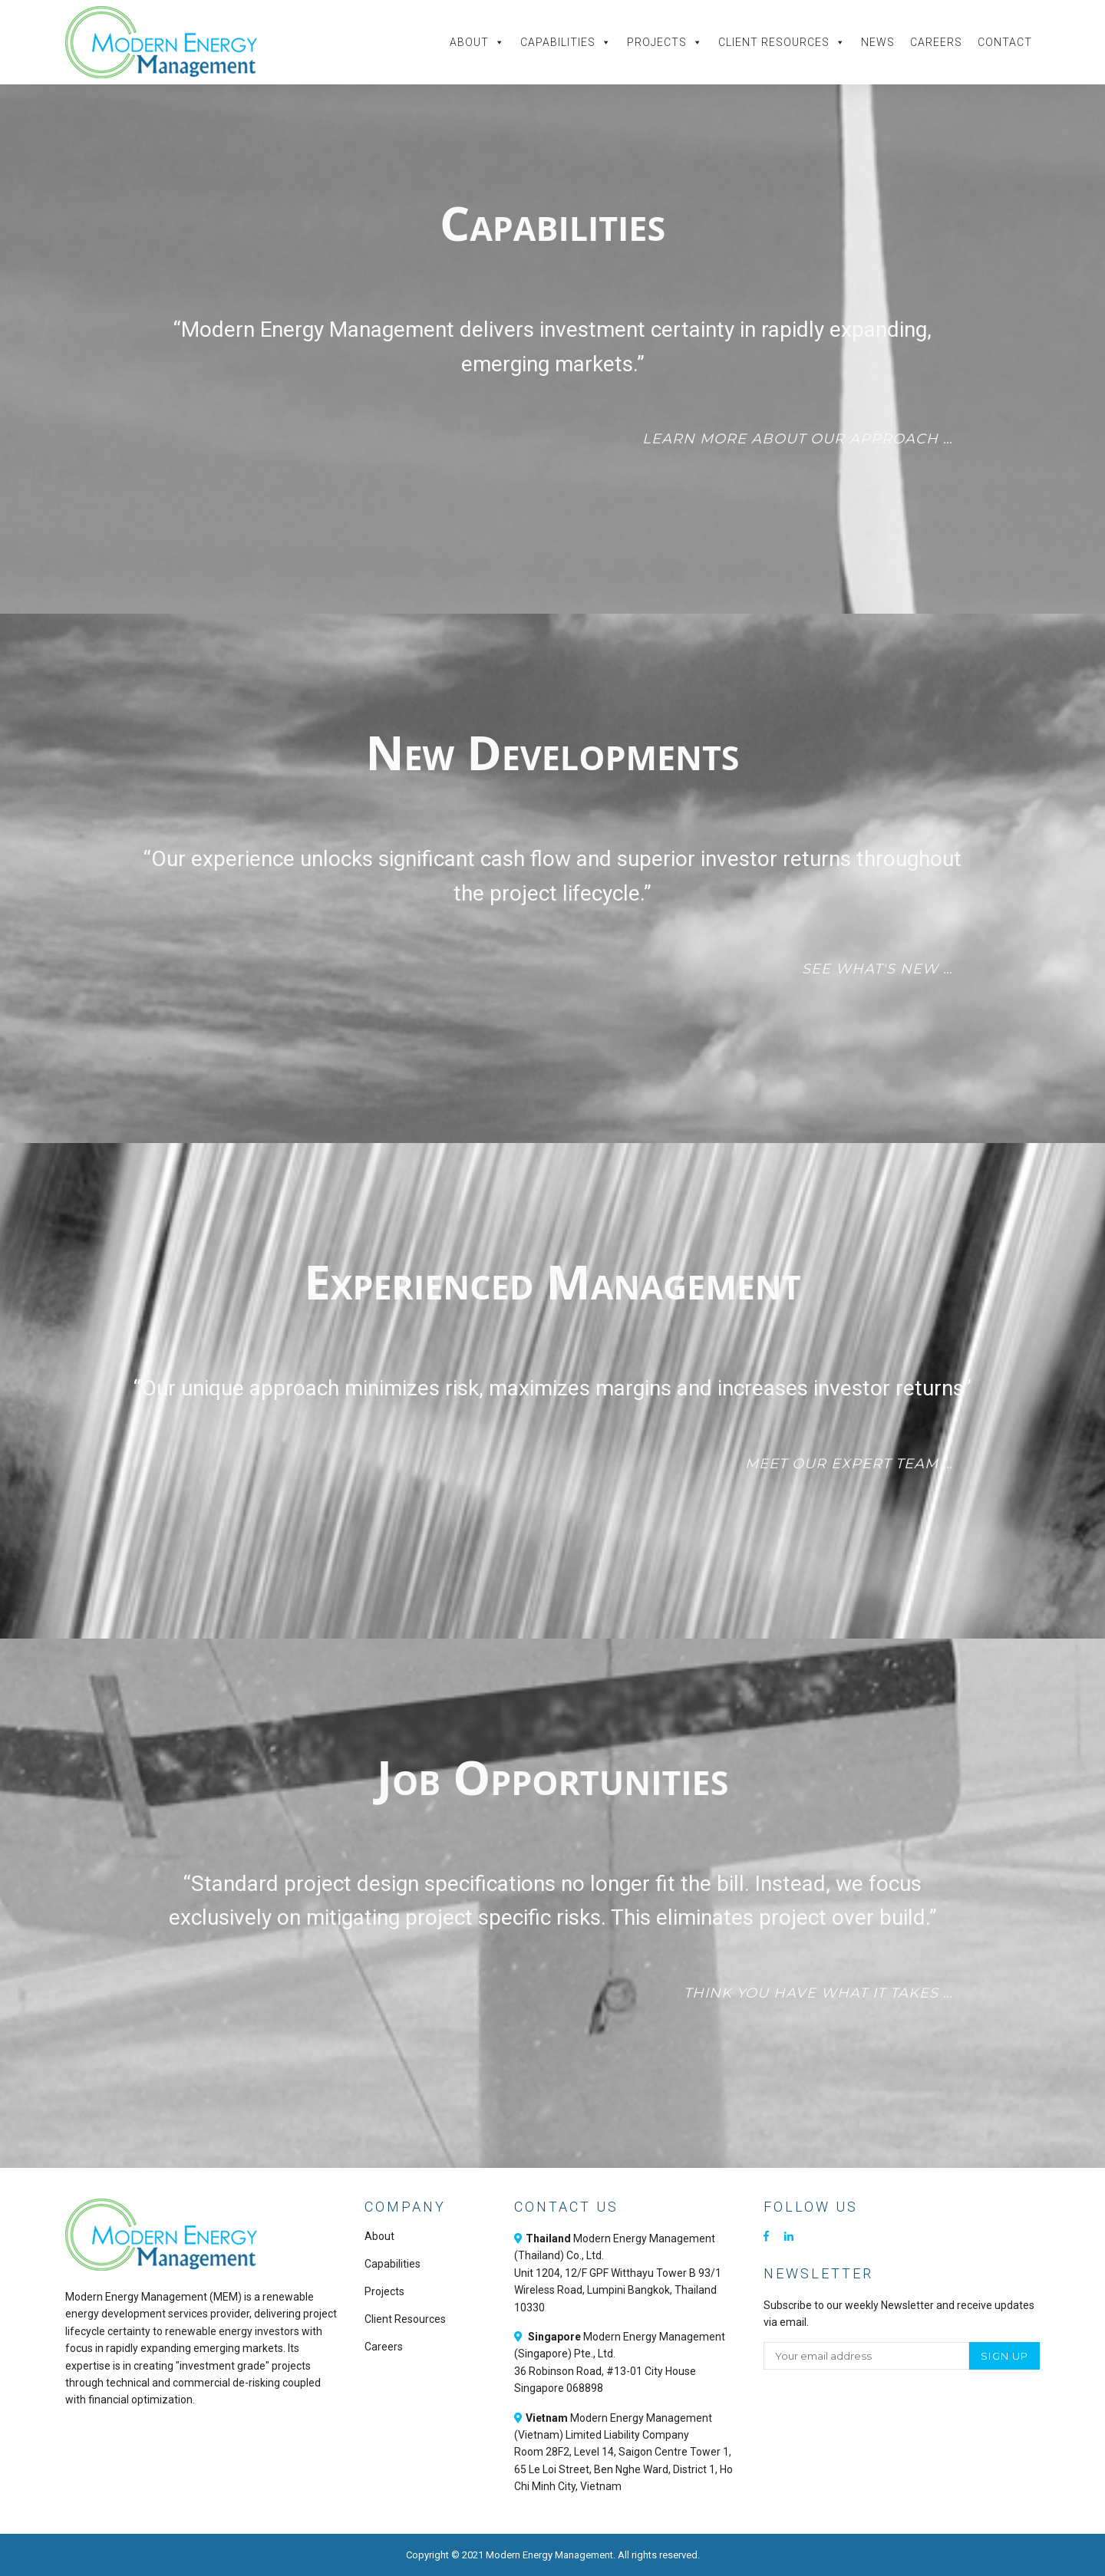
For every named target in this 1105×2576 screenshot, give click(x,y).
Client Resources (782, 42)
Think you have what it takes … (818, 1993)
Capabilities (566, 42)
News (878, 42)
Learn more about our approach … (797, 438)
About (477, 42)
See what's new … (877, 968)
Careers (936, 42)
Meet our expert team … (849, 1463)
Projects (665, 42)
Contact (1005, 42)
